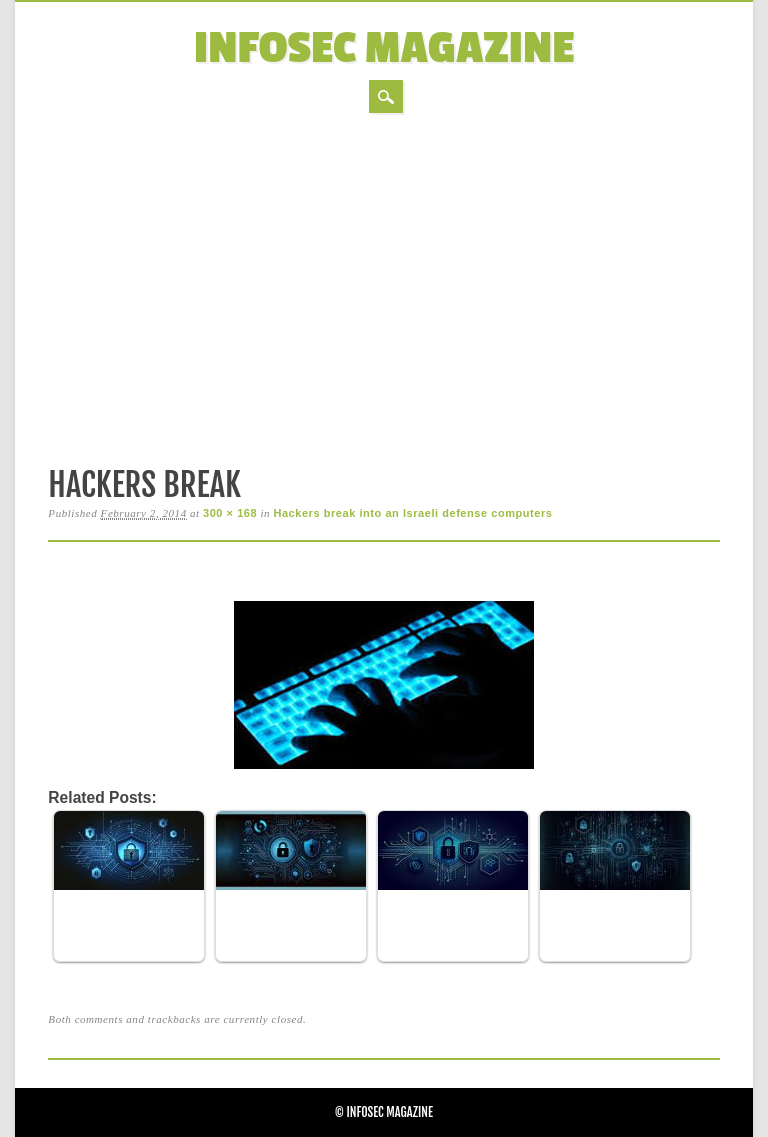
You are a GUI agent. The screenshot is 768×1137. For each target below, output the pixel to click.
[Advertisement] (383, 286)
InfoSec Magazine (384, 48)
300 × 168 (230, 513)
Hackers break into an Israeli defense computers (412, 513)
